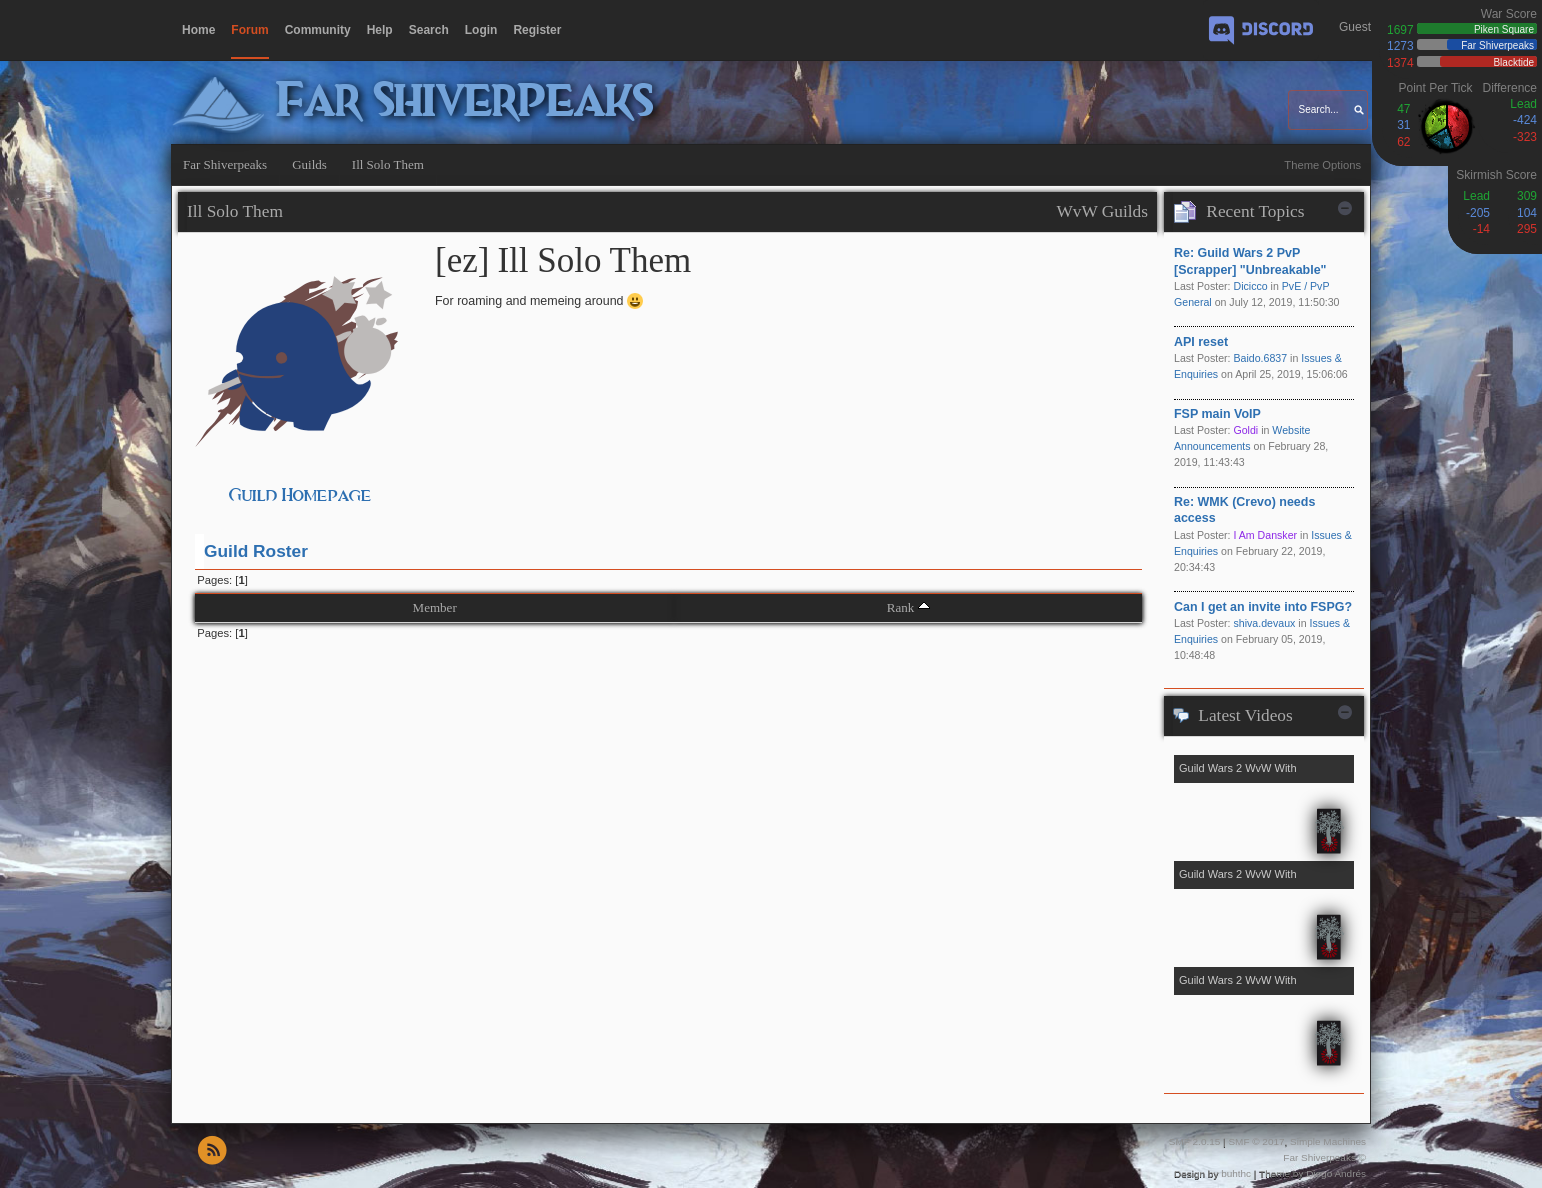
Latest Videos (1245, 715)
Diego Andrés (1336, 1173)
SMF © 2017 (1256, 1141)
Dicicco (1250, 286)
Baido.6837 (1260, 358)
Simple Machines (1328, 1141)
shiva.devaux (1264, 623)
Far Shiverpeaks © (1324, 1157)
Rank (901, 607)
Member (435, 607)
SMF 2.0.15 (1195, 1141)
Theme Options (1322, 165)
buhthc (1236, 1173)
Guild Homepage (300, 495)
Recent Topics (1255, 211)
